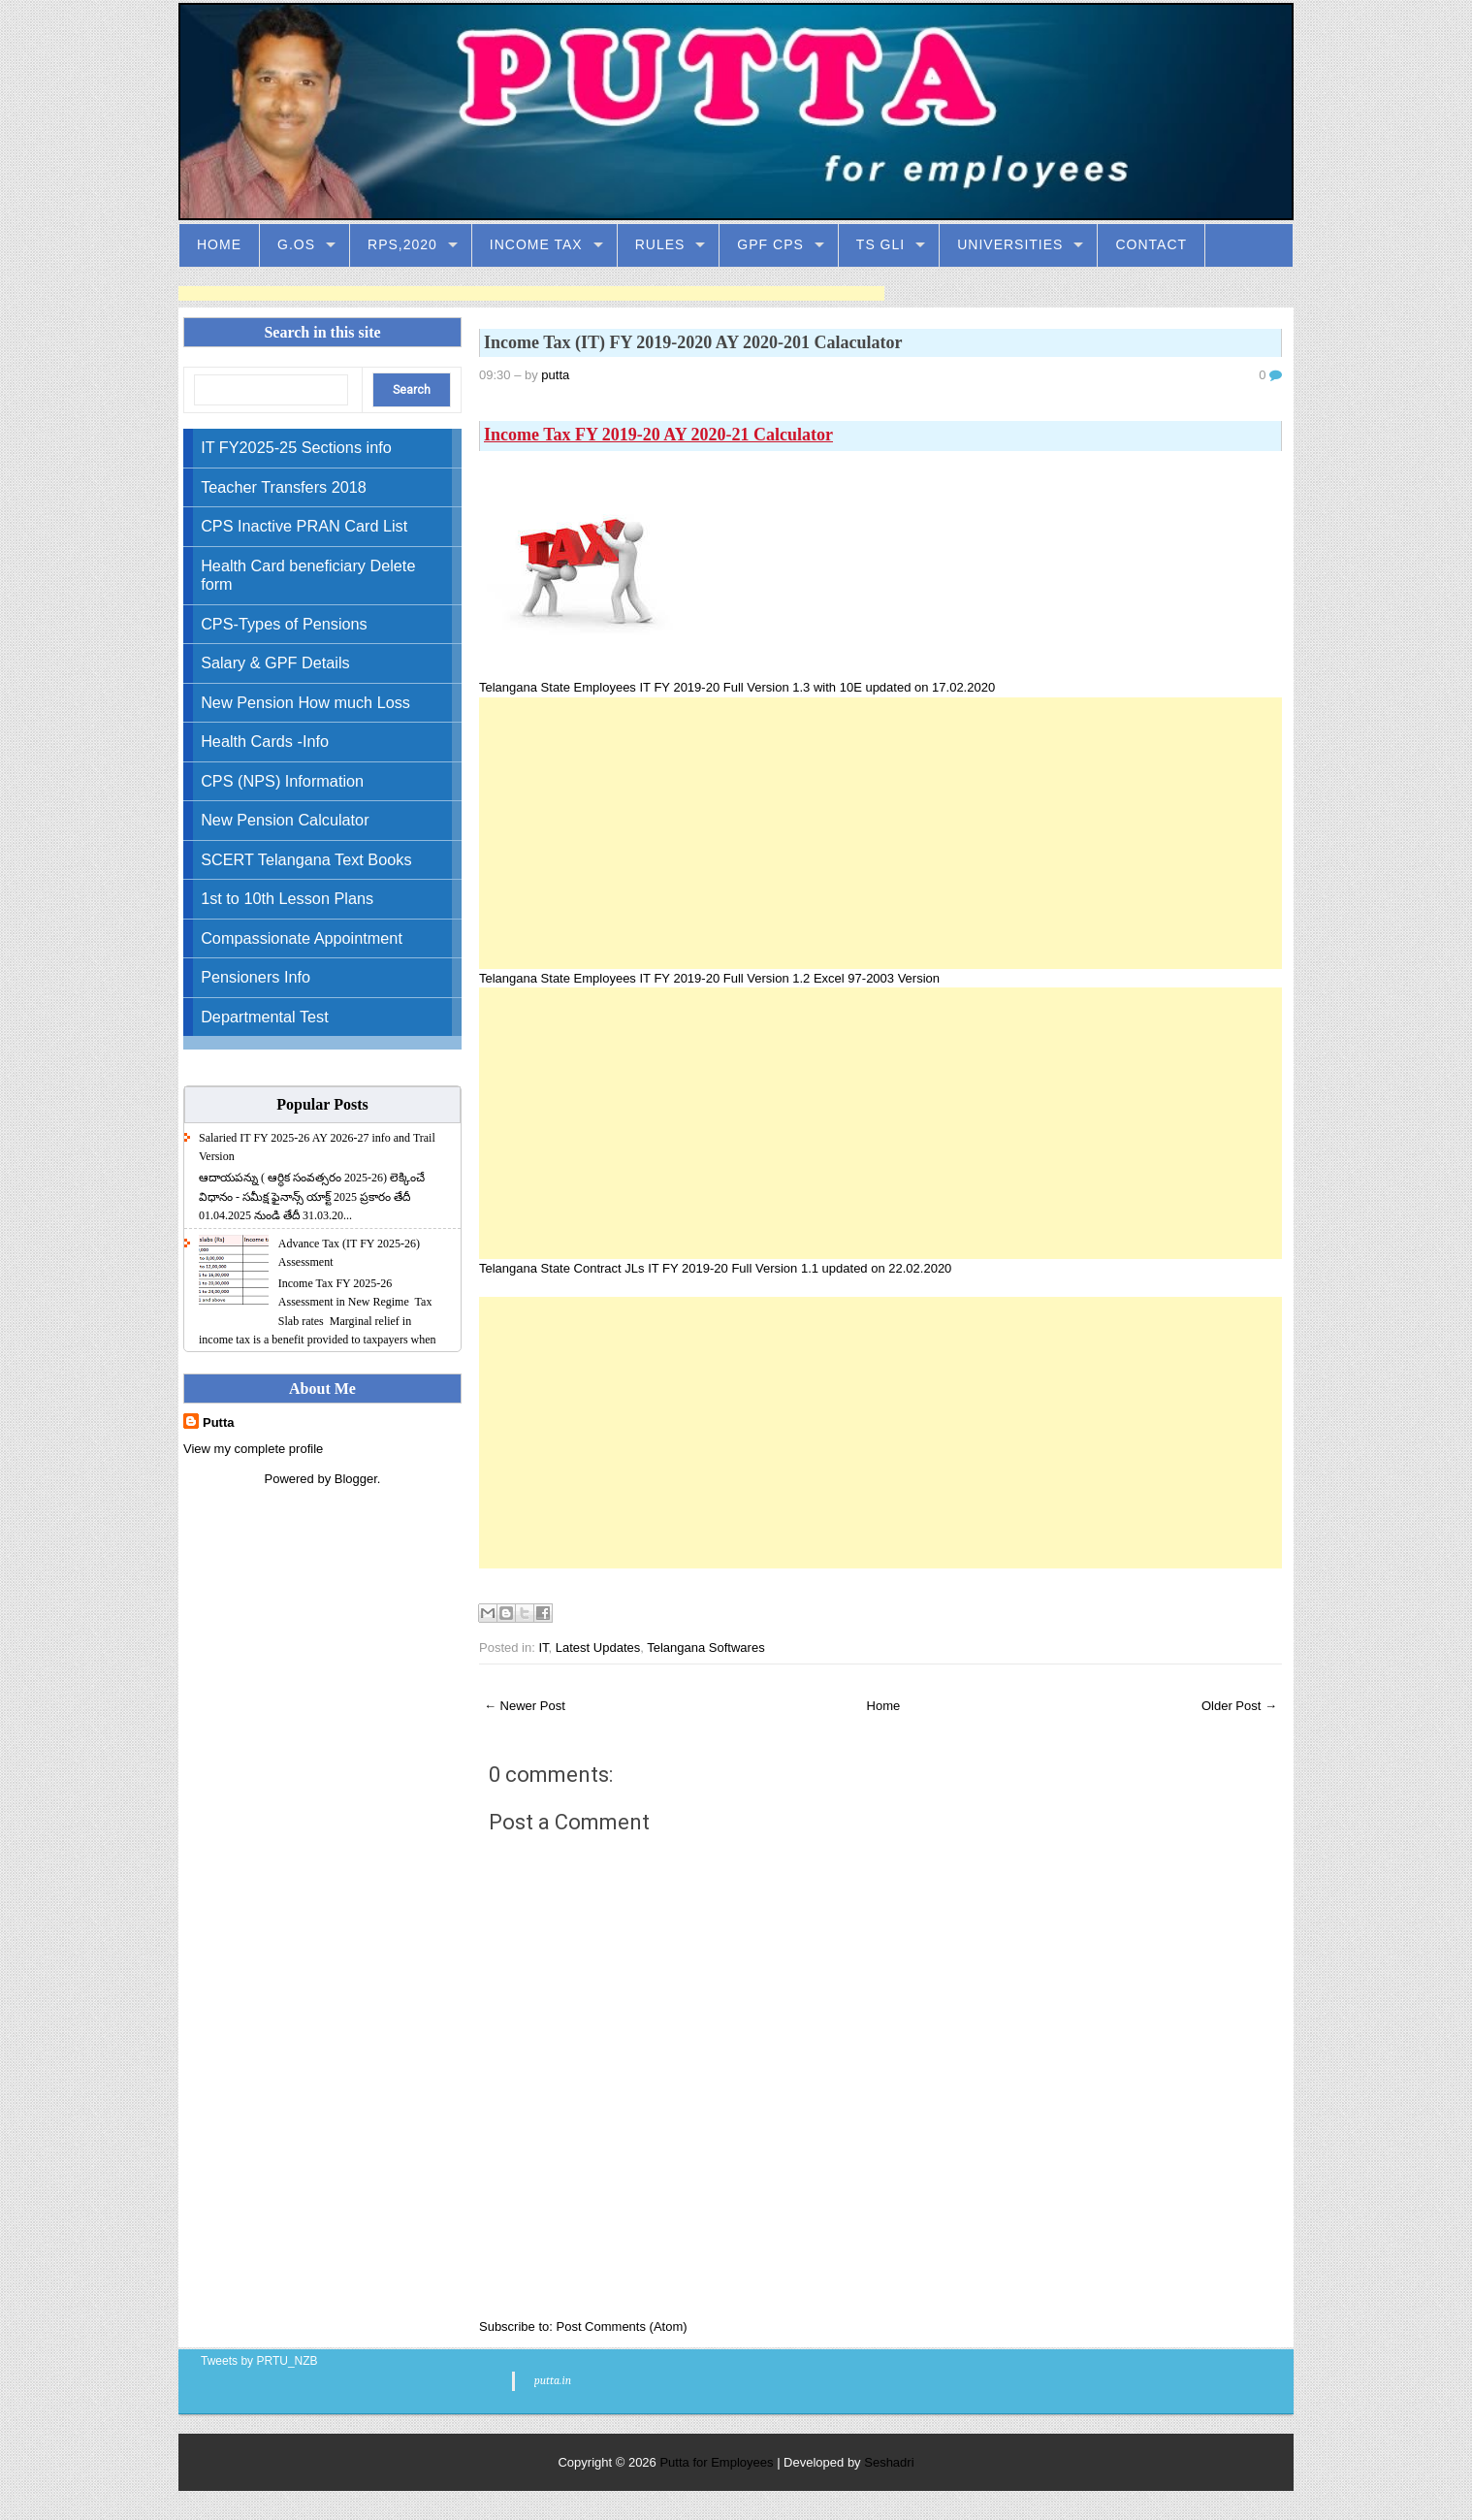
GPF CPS (770, 244)
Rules (660, 244)
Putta (219, 1422)
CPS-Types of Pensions (284, 623)
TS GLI (880, 244)
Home (219, 244)
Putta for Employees (716, 2462)
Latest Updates (598, 1647)
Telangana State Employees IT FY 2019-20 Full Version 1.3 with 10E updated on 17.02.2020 (739, 687)
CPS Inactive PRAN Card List (304, 525)
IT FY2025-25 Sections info (296, 447)
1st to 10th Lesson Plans (287, 898)
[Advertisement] (531, 293)
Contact (1151, 244)
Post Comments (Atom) (621, 2326)
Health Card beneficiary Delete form (308, 575)
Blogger (356, 1478)
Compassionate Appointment (301, 938)
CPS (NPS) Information (282, 781)
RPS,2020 (402, 244)
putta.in (552, 2380)
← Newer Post (524, 1705)
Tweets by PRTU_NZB (259, 2361)
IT (543, 1647)
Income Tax (536, 244)
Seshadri (888, 2462)
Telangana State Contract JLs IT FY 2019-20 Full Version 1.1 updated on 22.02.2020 (715, 1268)
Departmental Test (265, 1016)
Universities (1010, 244)
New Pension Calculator (284, 819)
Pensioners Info (255, 976)
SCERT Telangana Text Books (306, 859)
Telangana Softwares (705, 1647)
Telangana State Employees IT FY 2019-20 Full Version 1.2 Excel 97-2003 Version (711, 978)
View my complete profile (253, 1448)
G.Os (296, 244)
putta (555, 375)
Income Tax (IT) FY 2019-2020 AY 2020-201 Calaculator (693, 342)
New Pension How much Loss (305, 702)
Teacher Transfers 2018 (284, 487)
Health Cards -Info (265, 741)
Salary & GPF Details (275, 662)
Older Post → (1239, 1705)
